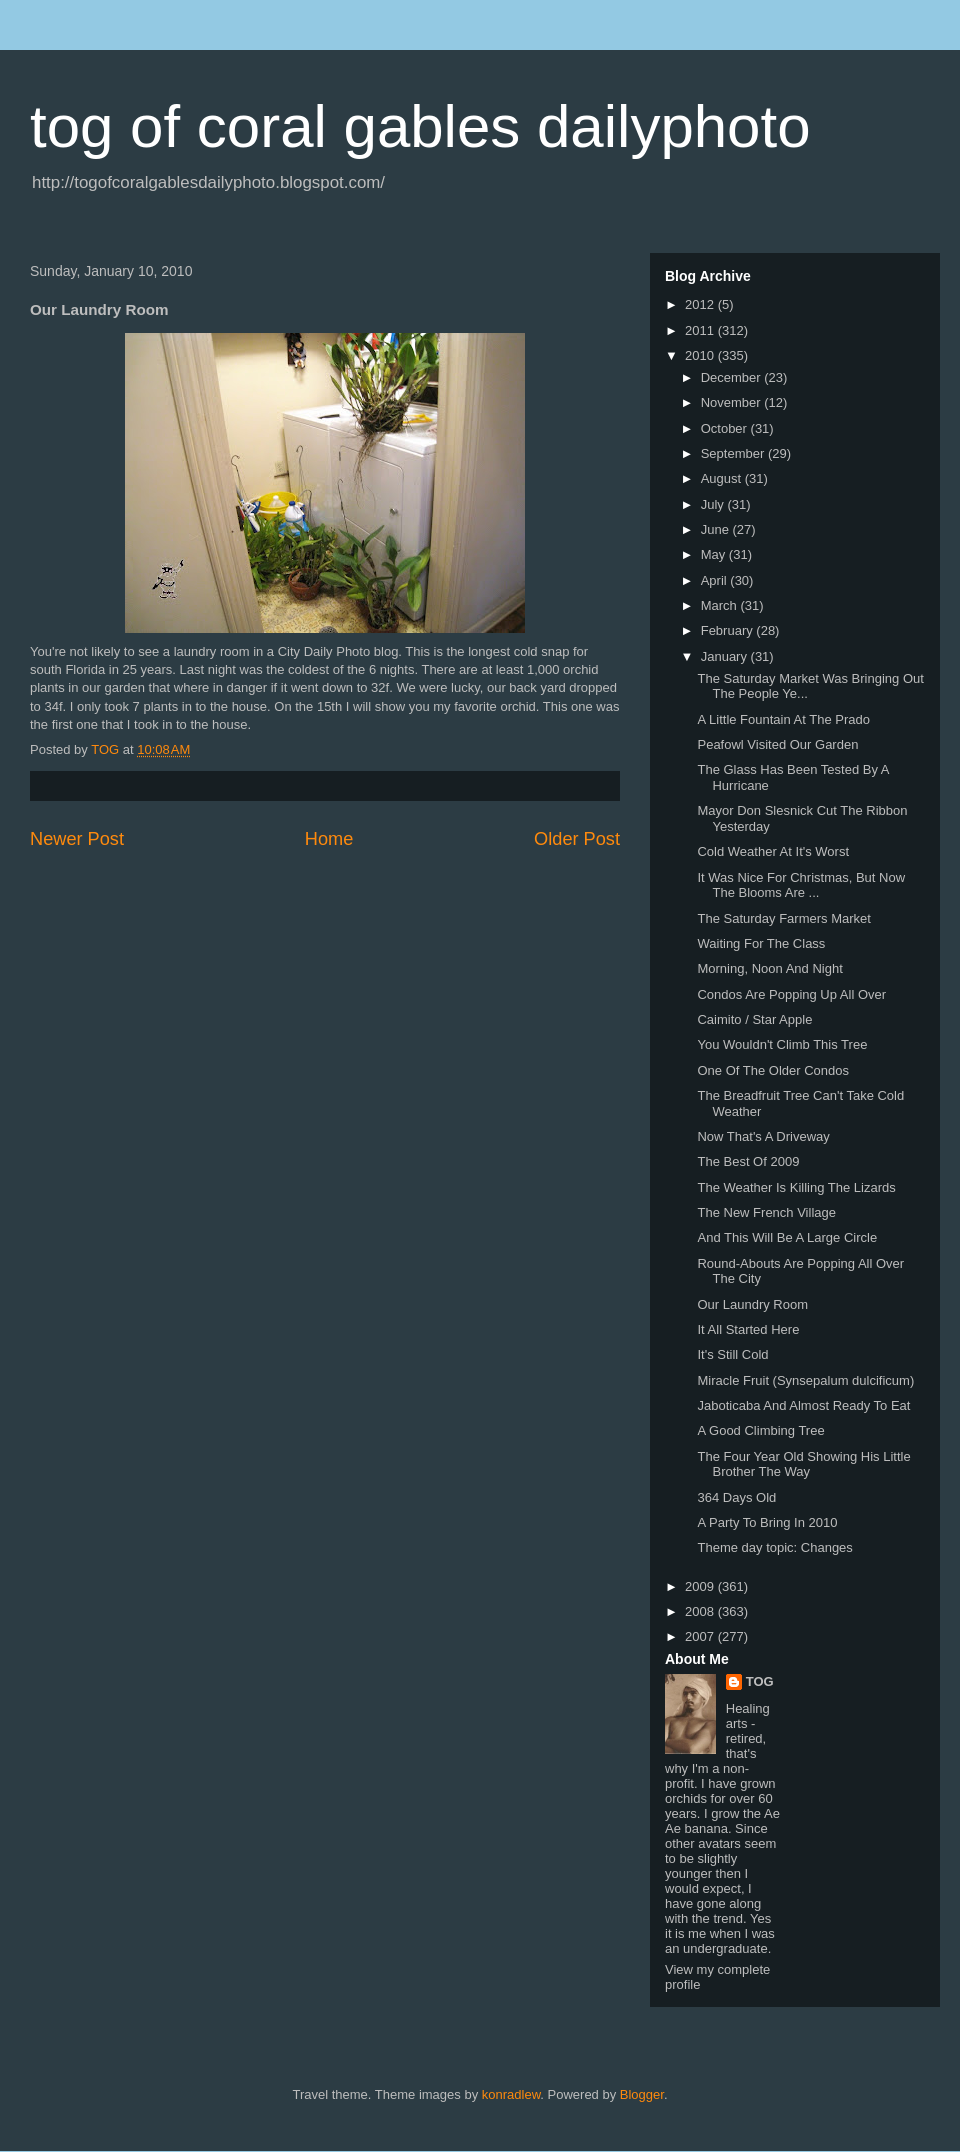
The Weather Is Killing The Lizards (796, 1187)
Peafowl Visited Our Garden (777, 744)
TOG (760, 1681)
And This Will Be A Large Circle (787, 1237)
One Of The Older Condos (773, 1070)
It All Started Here (748, 1329)
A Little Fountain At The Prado (783, 719)
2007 (701, 1636)
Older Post (577, 839)
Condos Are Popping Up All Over (791, 994)
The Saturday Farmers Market (783, 918)
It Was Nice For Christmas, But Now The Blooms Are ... (801, 885)
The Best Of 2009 (748, 1161)
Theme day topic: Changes (774, 1547)
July (714, 504)
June (717, 529)
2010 (701, 355)
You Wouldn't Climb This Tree (782, 1044)
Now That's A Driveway (763, 1136)
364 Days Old (736, 1497)
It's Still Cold (732, 1354)
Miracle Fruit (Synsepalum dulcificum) (805, 1380)
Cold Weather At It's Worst (773, 851)
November (733, 402)
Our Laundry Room (752, 1304)
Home (329, 839)
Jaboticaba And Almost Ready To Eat (803, 1405)
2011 (701, 330)
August (723, 478)
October (726, 428)
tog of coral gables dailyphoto (420, 126)
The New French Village (766, 1212)
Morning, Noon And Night (769, 968)
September (734, 453)
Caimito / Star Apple (754, 1019)
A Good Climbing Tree (760, 1430)
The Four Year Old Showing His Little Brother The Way (803, 1464)
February (729, 630)
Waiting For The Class (761, 943)
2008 (701, 1611)
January (726, 656)
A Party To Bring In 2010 (767, 1522)
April (716, 580)
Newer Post (77, 839)
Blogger (642, 2094)
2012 (701, 304)
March (721, 605)
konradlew (511, 2094)
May (715, 554)
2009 (701, 1586)
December (733, 377)
